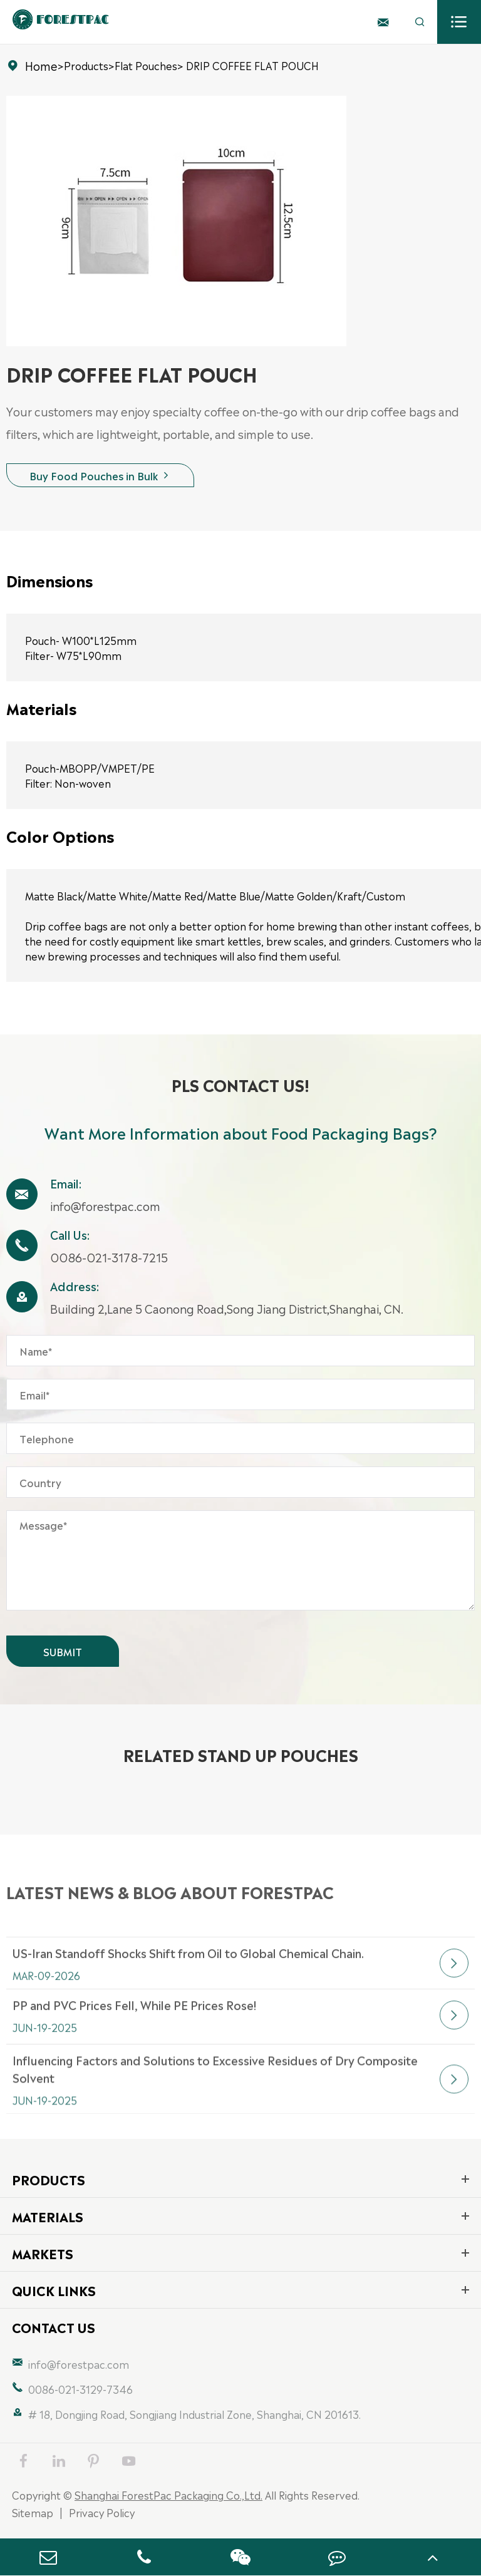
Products (86, 65)
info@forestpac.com (105, 1205)
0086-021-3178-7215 (109, 1257)
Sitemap (32, 2512)
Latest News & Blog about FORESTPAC (170, 1912)
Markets (42, 2253)
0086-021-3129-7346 (80, 2388)
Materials (47, 2216)
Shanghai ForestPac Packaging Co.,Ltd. (168, 2494)
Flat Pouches (146, 65)
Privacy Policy (102, 2512)
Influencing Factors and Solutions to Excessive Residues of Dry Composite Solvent (215, 2110)
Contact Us (53, 2326)
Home (41, 65)
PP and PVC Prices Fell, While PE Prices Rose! (134, 2035)
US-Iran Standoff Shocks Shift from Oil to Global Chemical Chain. (188, 1984)
